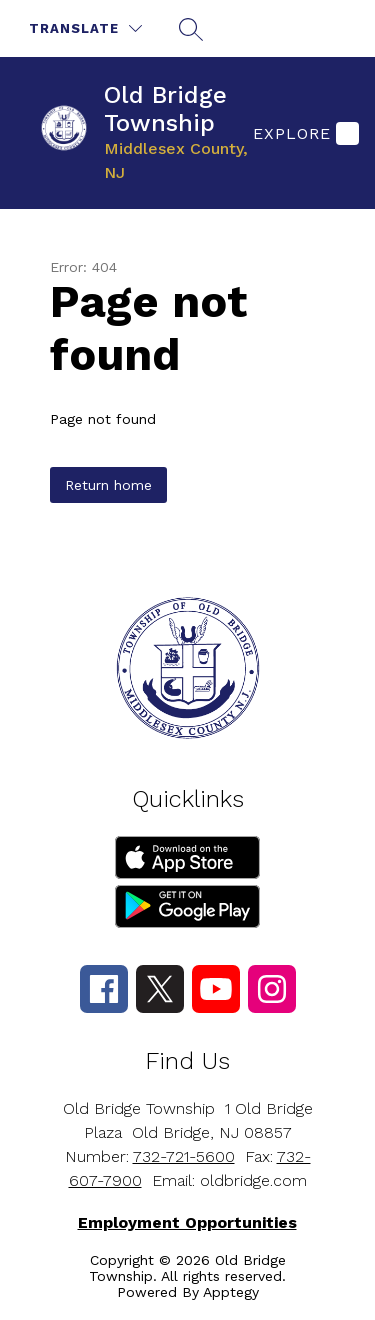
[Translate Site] (85, 28)
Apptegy (231, 1292)
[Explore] (303, 133)
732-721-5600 (184, 1156)
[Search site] (191, 29)
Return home (108, 485)
